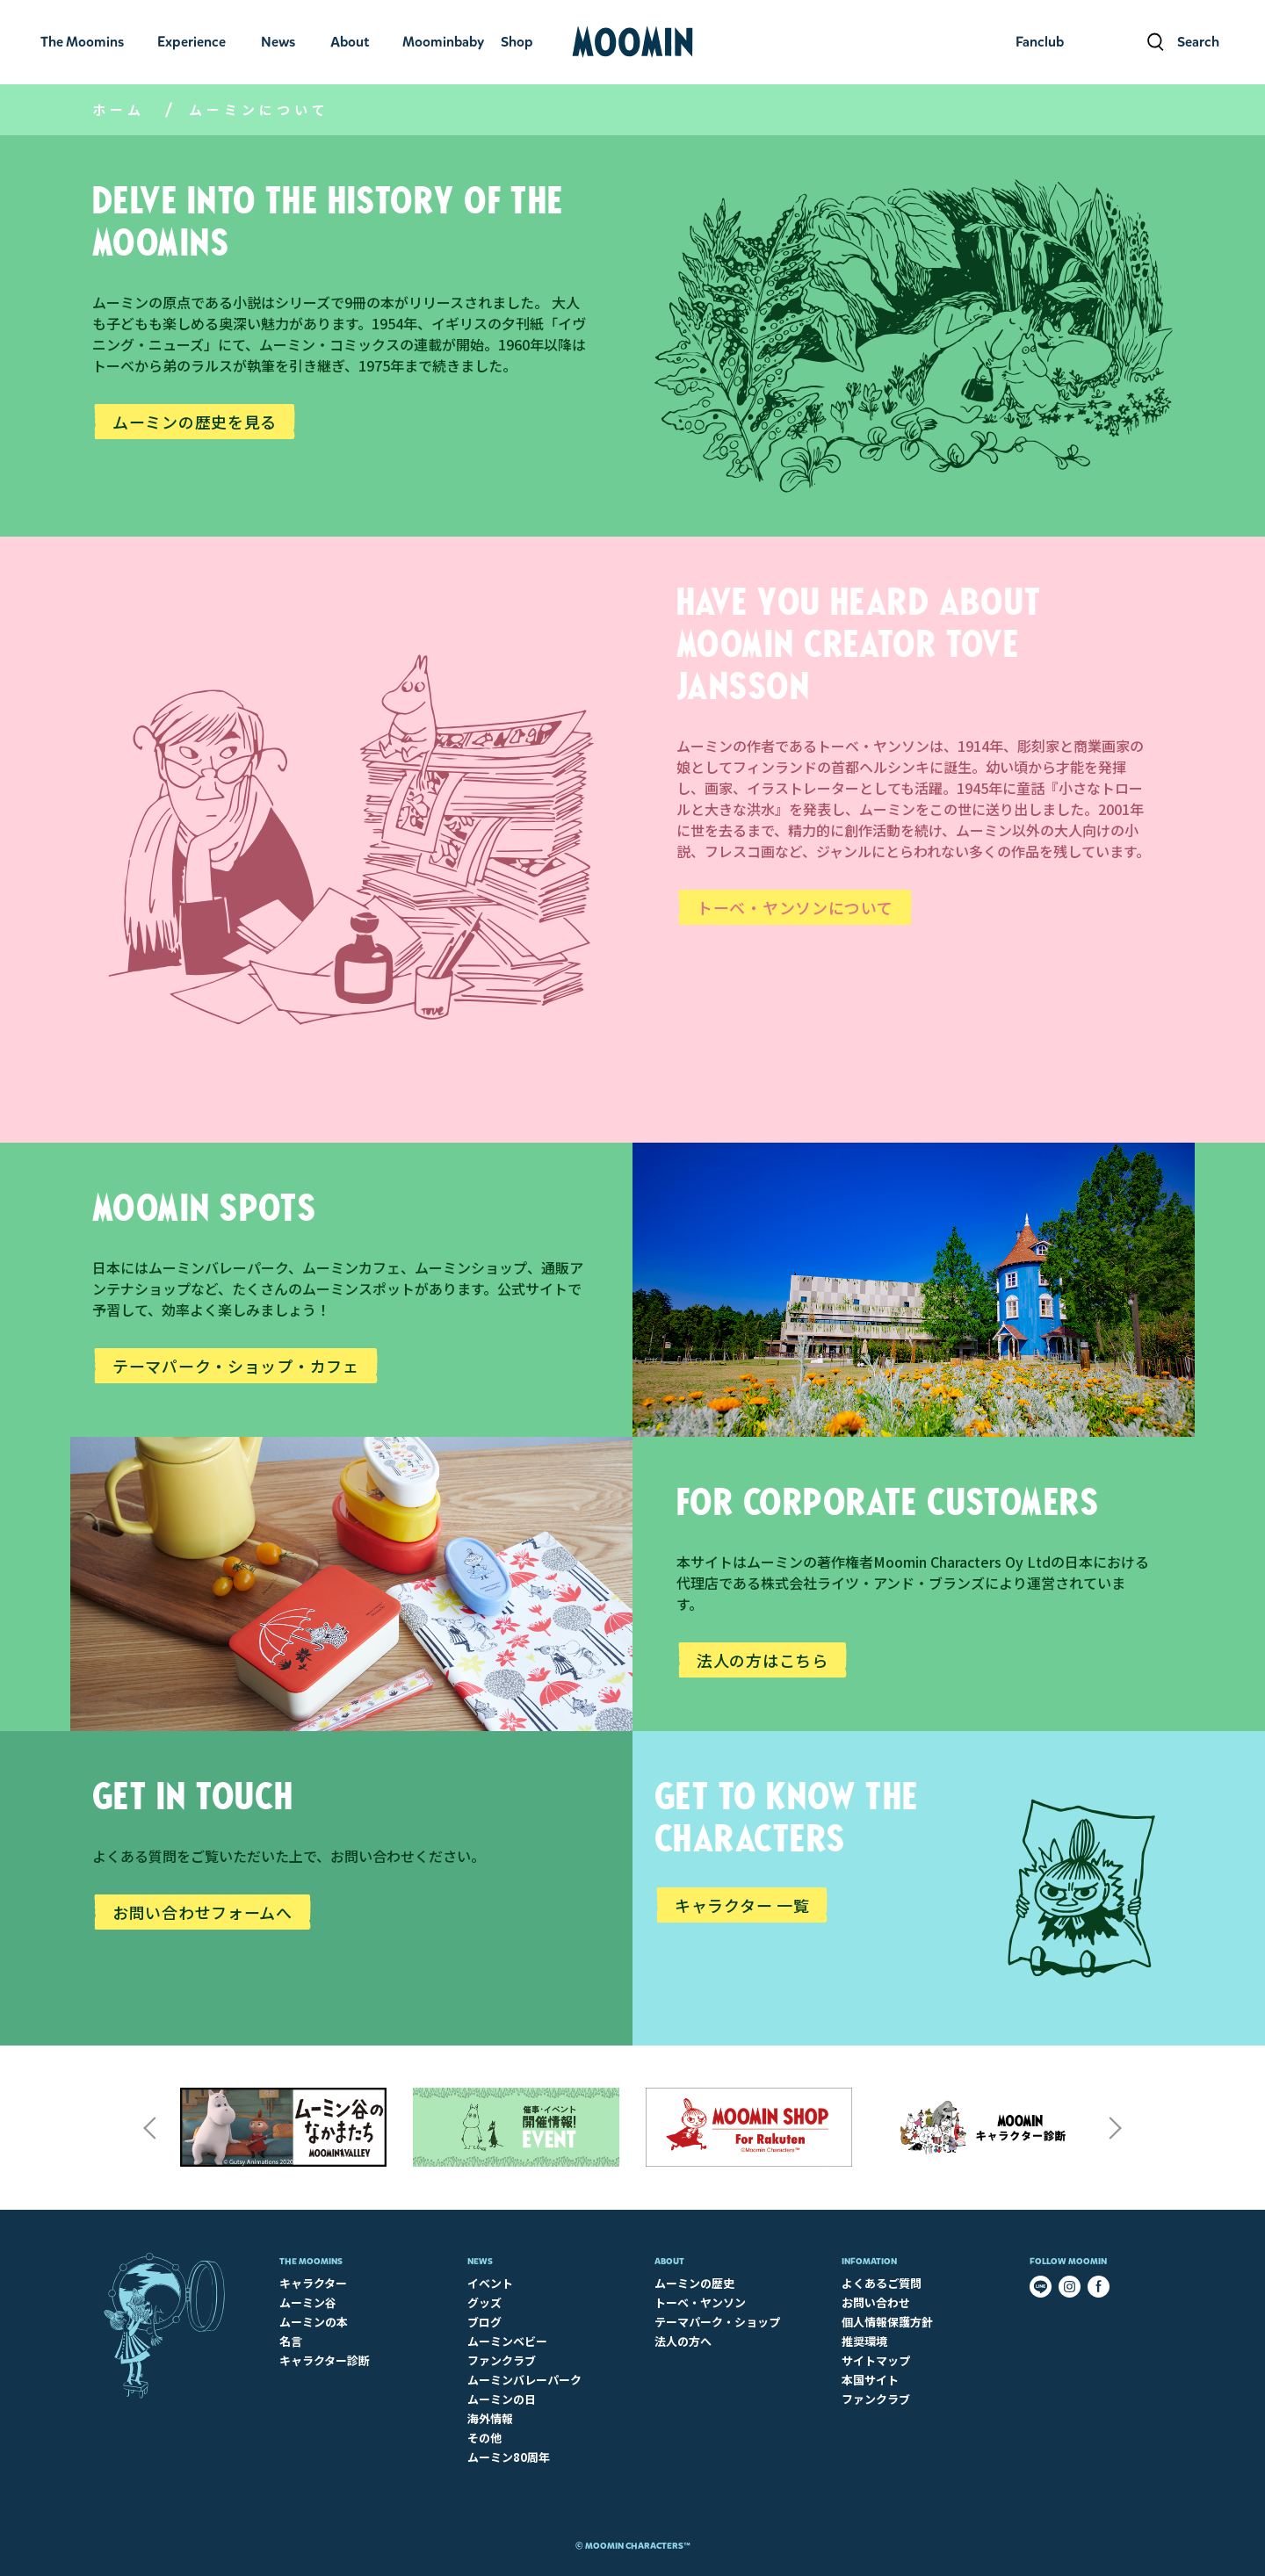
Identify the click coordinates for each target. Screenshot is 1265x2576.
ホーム (118, 109)
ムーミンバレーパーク (524, 2379)
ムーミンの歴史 (694, 2283)
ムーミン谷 (307, 2302)
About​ (669, 2261)
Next (1116, 2128)
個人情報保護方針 (887, 2321)
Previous (149, 2128)
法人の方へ (683, 2341)
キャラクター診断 (324, 2360)
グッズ (484, 2302)
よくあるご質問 (882, 2283)
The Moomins (311, 2261)
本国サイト (870, 2379)
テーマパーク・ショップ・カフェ (235, 1365)
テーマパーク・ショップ (717, 2321)
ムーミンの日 (501, 2399)
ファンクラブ (501, 2360)
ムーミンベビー (507, 2341)
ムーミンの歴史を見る (194, 421)
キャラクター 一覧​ (742, 1905)
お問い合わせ (876, 2302)
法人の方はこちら (762, 1660)
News (480, 2261)
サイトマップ (876, 2360)
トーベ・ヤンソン (700, 2302)
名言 (290, 2341)
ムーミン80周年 (508, 2457)
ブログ (484, 2321)
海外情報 (490, 2418)
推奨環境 (864, 2341)
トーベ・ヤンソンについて (795, 907)
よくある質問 (134, 1855)
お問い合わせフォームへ (202, 1912)
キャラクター (313, 2283)
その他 (484, 2437)
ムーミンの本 (313, 2321)
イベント (490, 2283)
